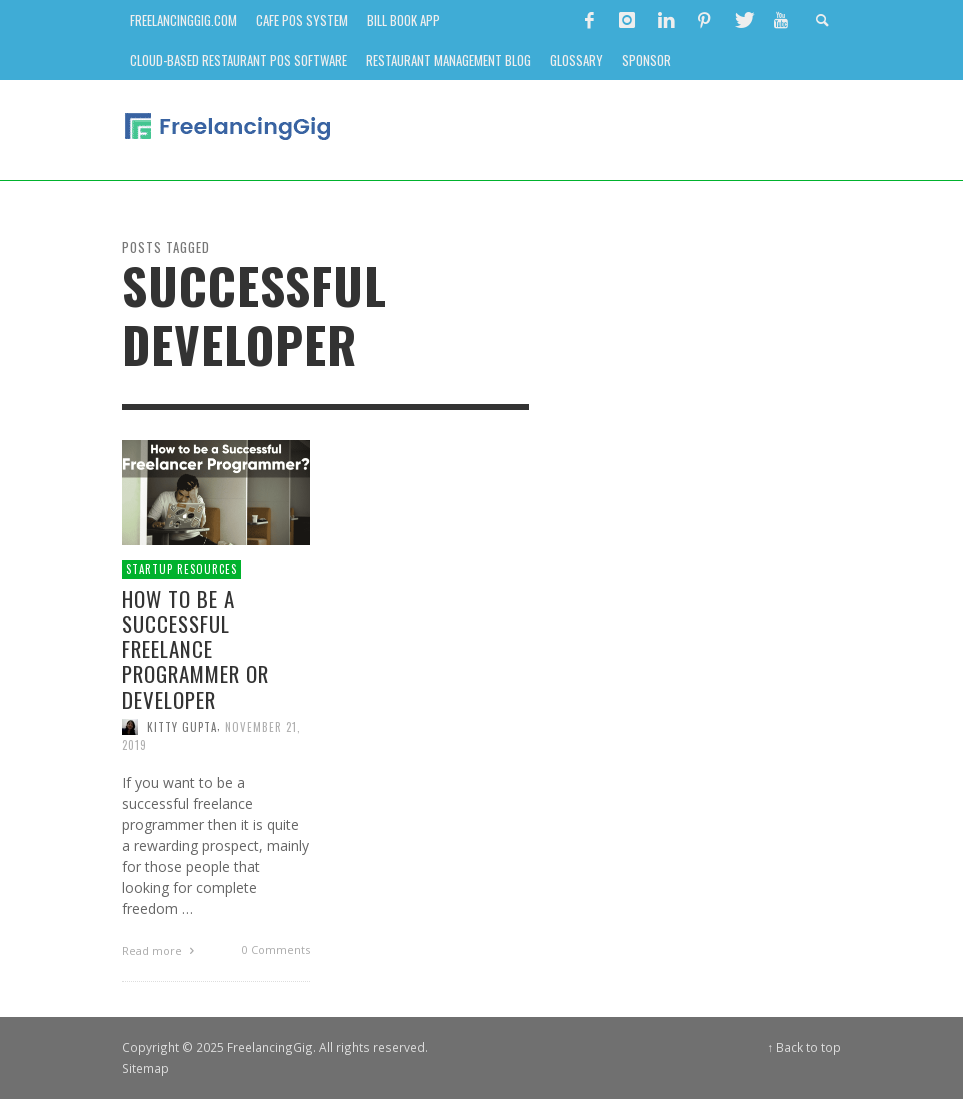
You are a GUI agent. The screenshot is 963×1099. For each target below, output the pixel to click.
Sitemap (145, 1068)
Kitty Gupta (182, 727)
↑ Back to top (805, 1047)
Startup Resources (181, 569)
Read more (161, 950)
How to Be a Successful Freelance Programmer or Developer (195, 649)
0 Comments (276, 949)
